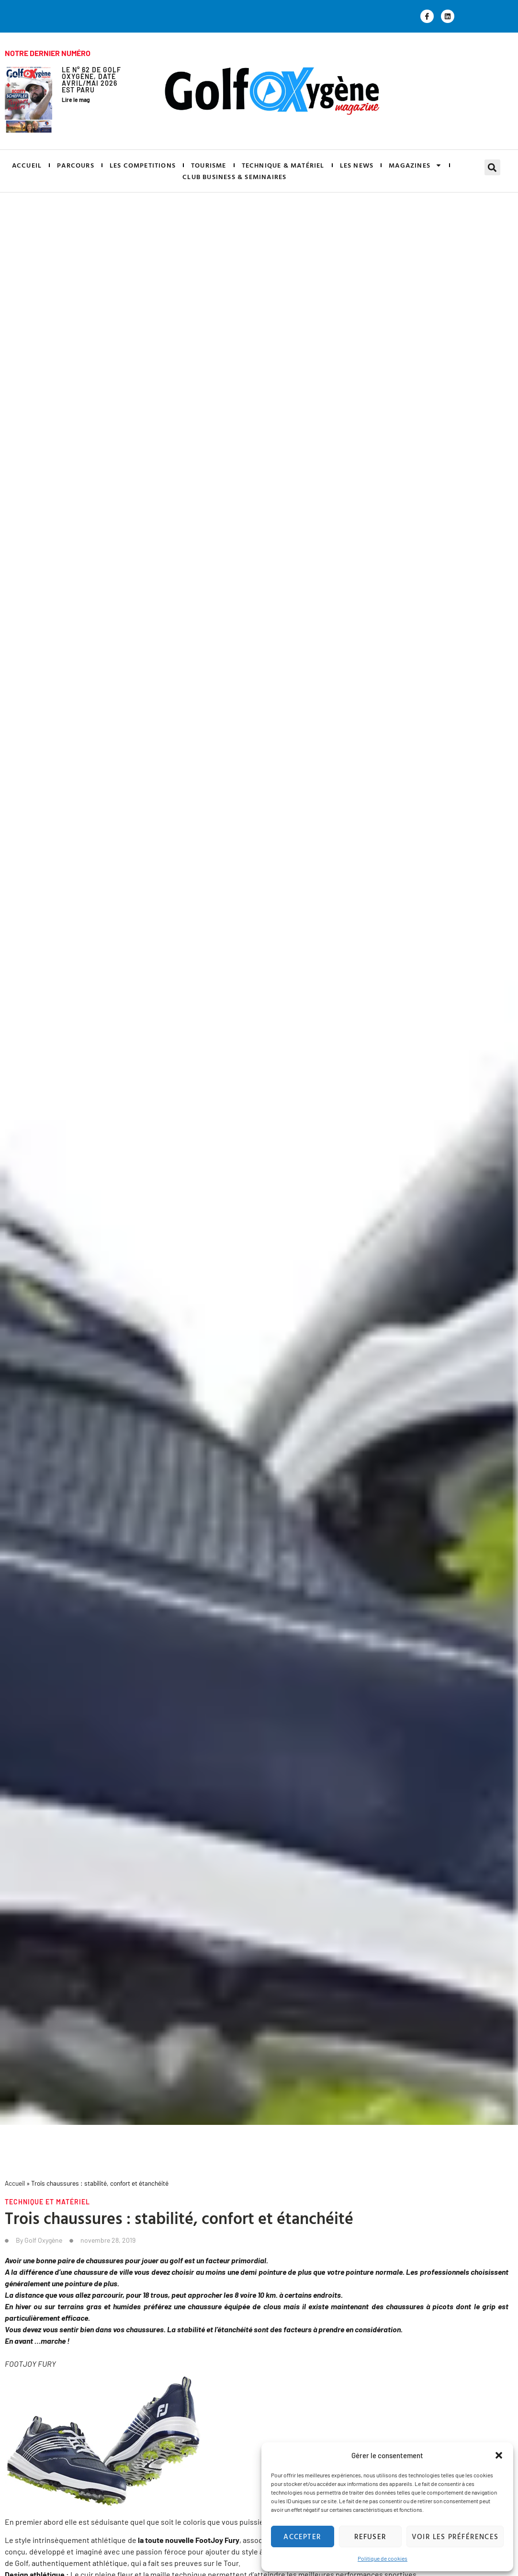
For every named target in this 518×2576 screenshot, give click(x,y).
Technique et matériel (47, 2202)
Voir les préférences (455, 2536)
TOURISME (208, 165)
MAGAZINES (415, 165)
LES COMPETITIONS (143, 165)
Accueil (15, 2183)
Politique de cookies (382, 2558)
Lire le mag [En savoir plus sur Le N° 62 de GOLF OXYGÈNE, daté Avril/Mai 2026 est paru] (76, 99)
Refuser (370, 2536)
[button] (499, 2455)
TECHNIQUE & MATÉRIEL (283, 165)
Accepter (302, 2536)
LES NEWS (357, 165)
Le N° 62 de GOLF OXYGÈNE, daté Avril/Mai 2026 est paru (91, 80)
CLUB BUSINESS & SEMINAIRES (234, 176)
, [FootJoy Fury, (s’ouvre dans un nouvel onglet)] (218, 2539)
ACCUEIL (27, 165)
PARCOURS (75, 165)
